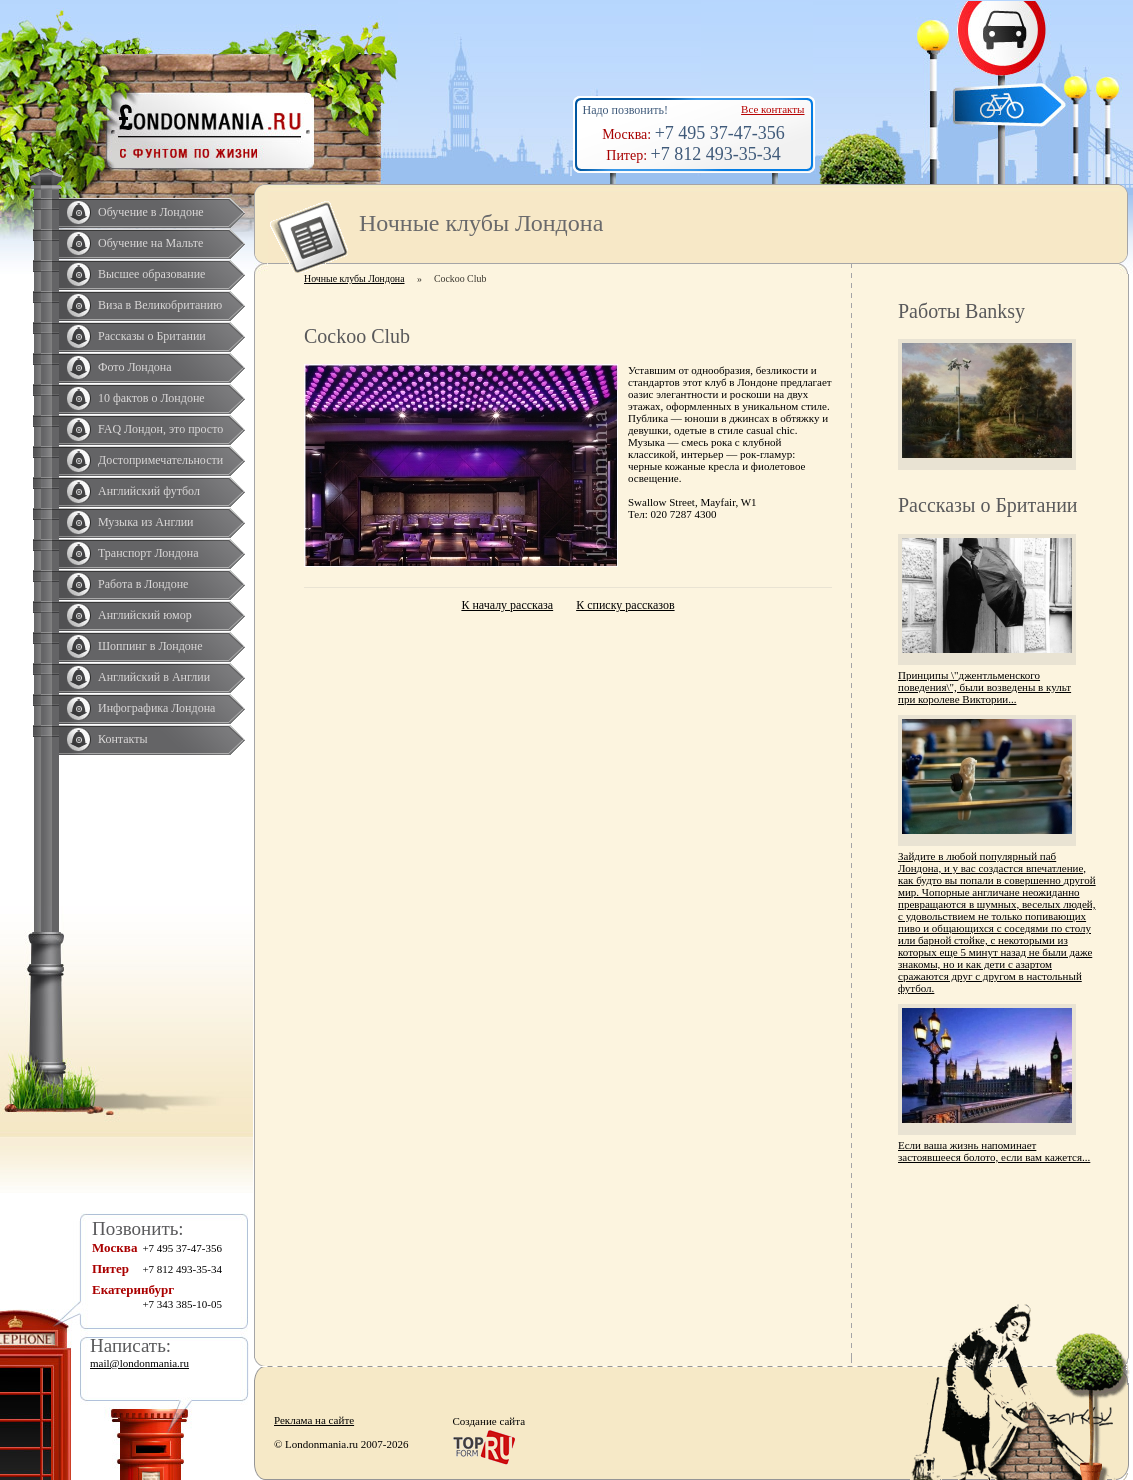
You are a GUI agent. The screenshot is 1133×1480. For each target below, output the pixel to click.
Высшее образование (151, 274)
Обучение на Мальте (150, 243)
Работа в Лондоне (143, 584)
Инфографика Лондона (156, 708)
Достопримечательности (160, 460)
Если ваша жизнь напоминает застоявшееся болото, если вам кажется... (994, 1151)
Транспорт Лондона (148, 553)
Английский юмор (145, 615)
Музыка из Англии (146, 522)
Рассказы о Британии (152, 336)
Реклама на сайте (314, 1420)
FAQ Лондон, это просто (160, 429)
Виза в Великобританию (160, 305)
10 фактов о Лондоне (151, 398)
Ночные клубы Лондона (354, 278)
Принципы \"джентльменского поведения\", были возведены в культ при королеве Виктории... (984, 687)
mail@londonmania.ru (139, 1363)
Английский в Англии (154, 677)
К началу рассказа (507, 605)
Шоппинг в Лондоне (150, 646)
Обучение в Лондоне (151, 212)
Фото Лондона (135, 367)
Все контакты (772, 109)
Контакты (123, 739)
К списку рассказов (625, 605)
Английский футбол (149, 491)
